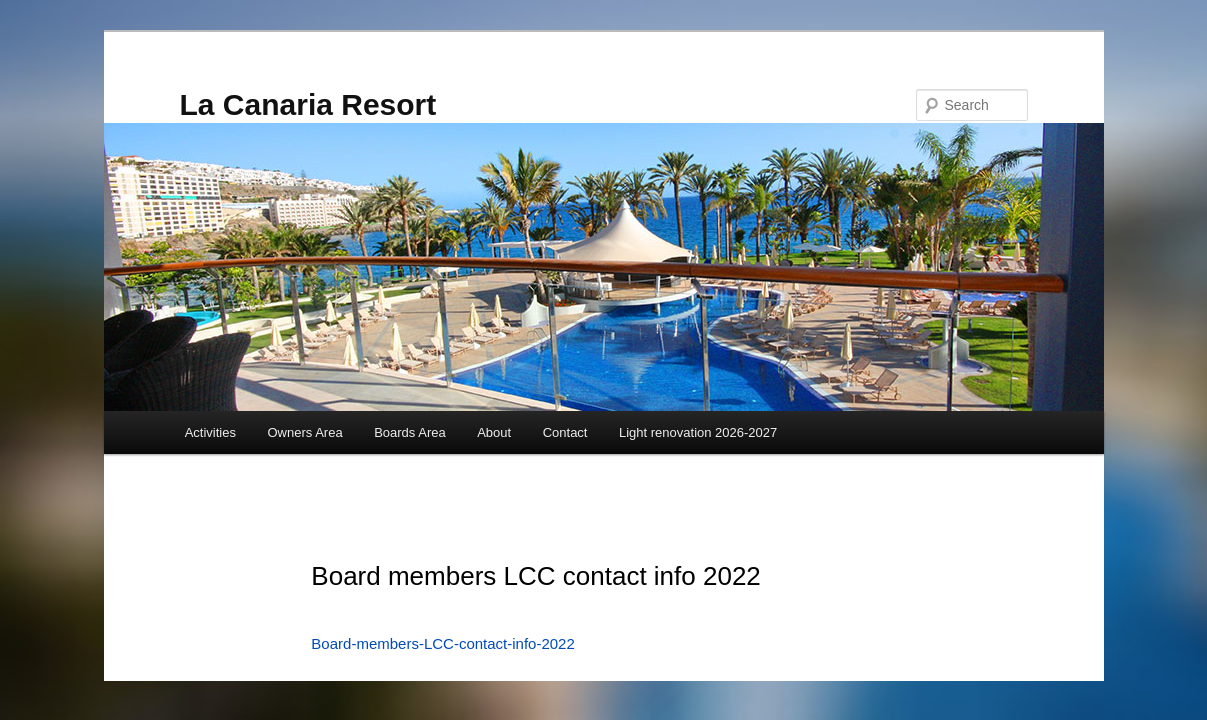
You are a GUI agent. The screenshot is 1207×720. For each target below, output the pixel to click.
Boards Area (410, 432)
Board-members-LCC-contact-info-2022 (442, 643)
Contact (565, 432)
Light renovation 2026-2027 (698, 432)
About (494, 432)
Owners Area (304, 432)
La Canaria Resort (308, 104)
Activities (210, 432)
